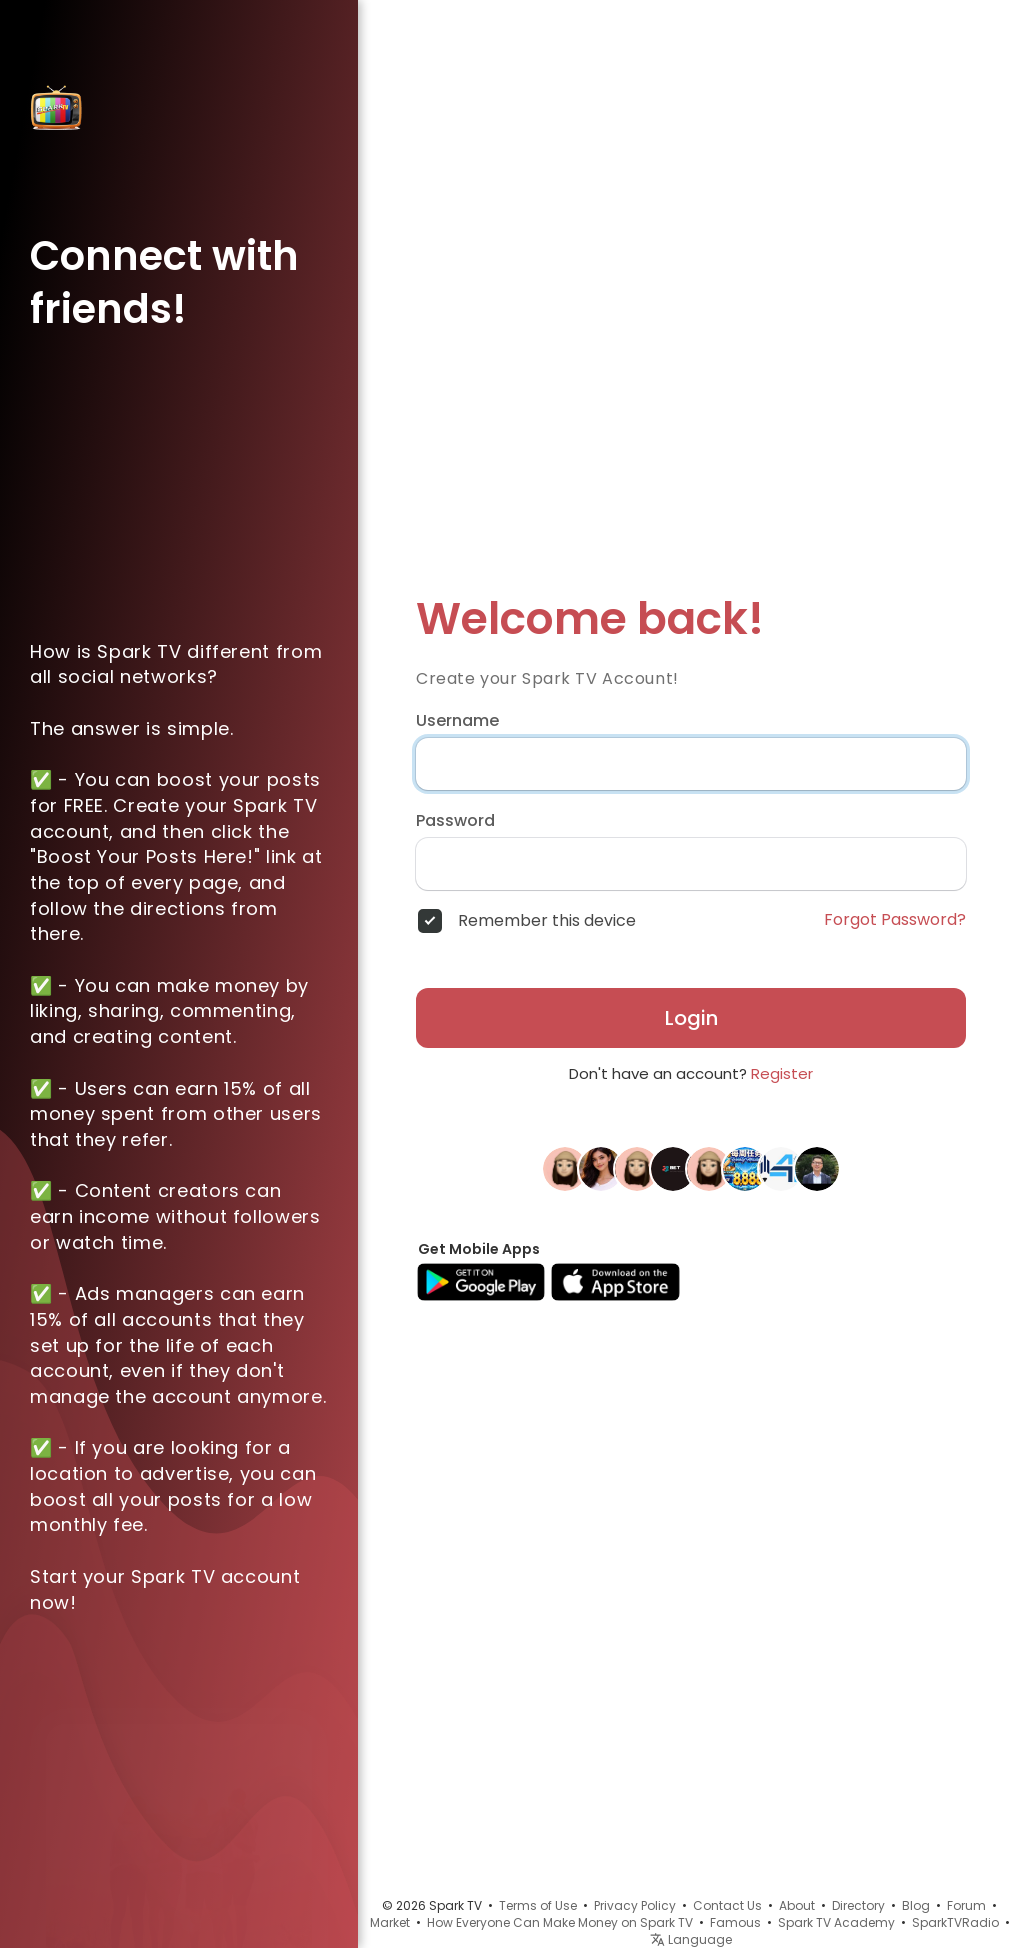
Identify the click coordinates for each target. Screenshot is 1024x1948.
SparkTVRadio (955, 1922)
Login (691, 1018)
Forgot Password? (895, 920)
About (797, 1905)
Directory (858, 1905)
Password (455, 821)
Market (390, 1922)
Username (457, 721)
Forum (966, 1905)
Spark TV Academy (836, 1922)
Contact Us (727, 1905)
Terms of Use (538, 1905)
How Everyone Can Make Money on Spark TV (560, 1922)
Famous (735, 1922)
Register (782, 1073)
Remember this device (547, 921)
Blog (916, 1905)
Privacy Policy (635, 1905)
